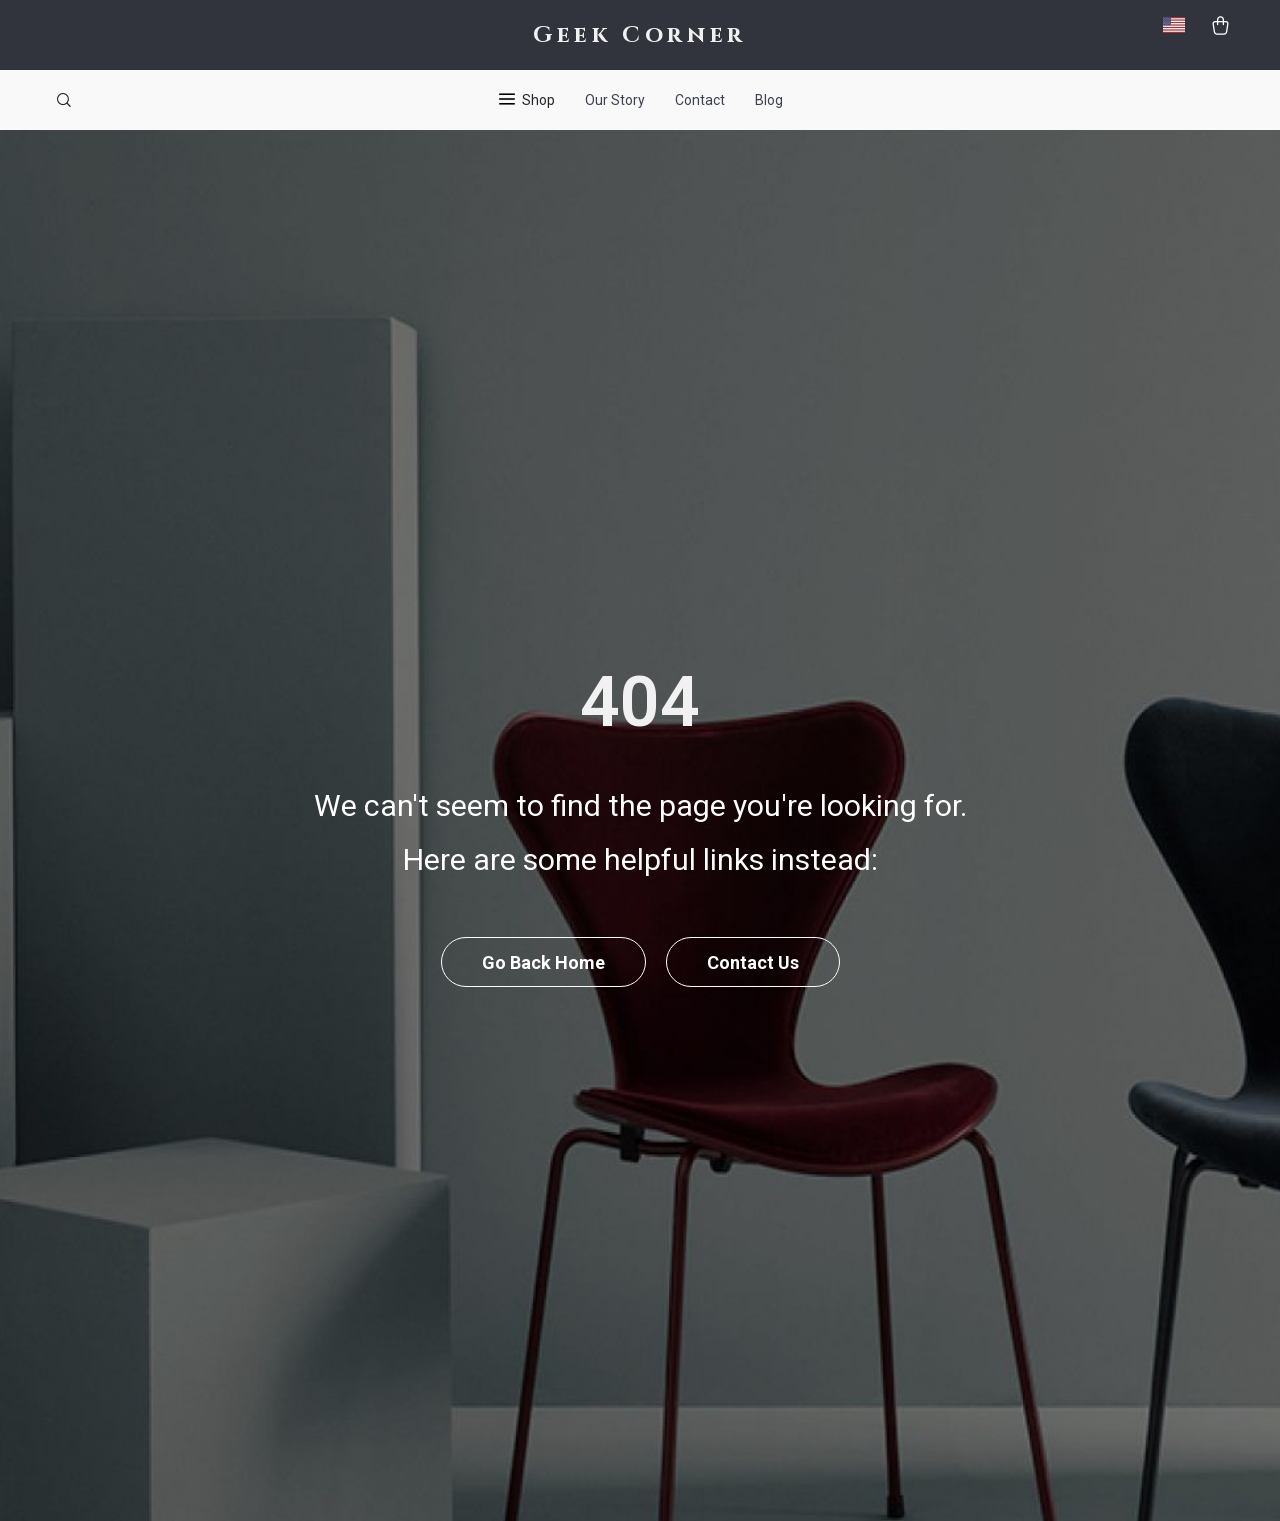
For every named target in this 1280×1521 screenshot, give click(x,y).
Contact (700, 100)
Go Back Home (543, 962)
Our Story (615, 100)
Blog (769, 100)
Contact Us (753, 962)
